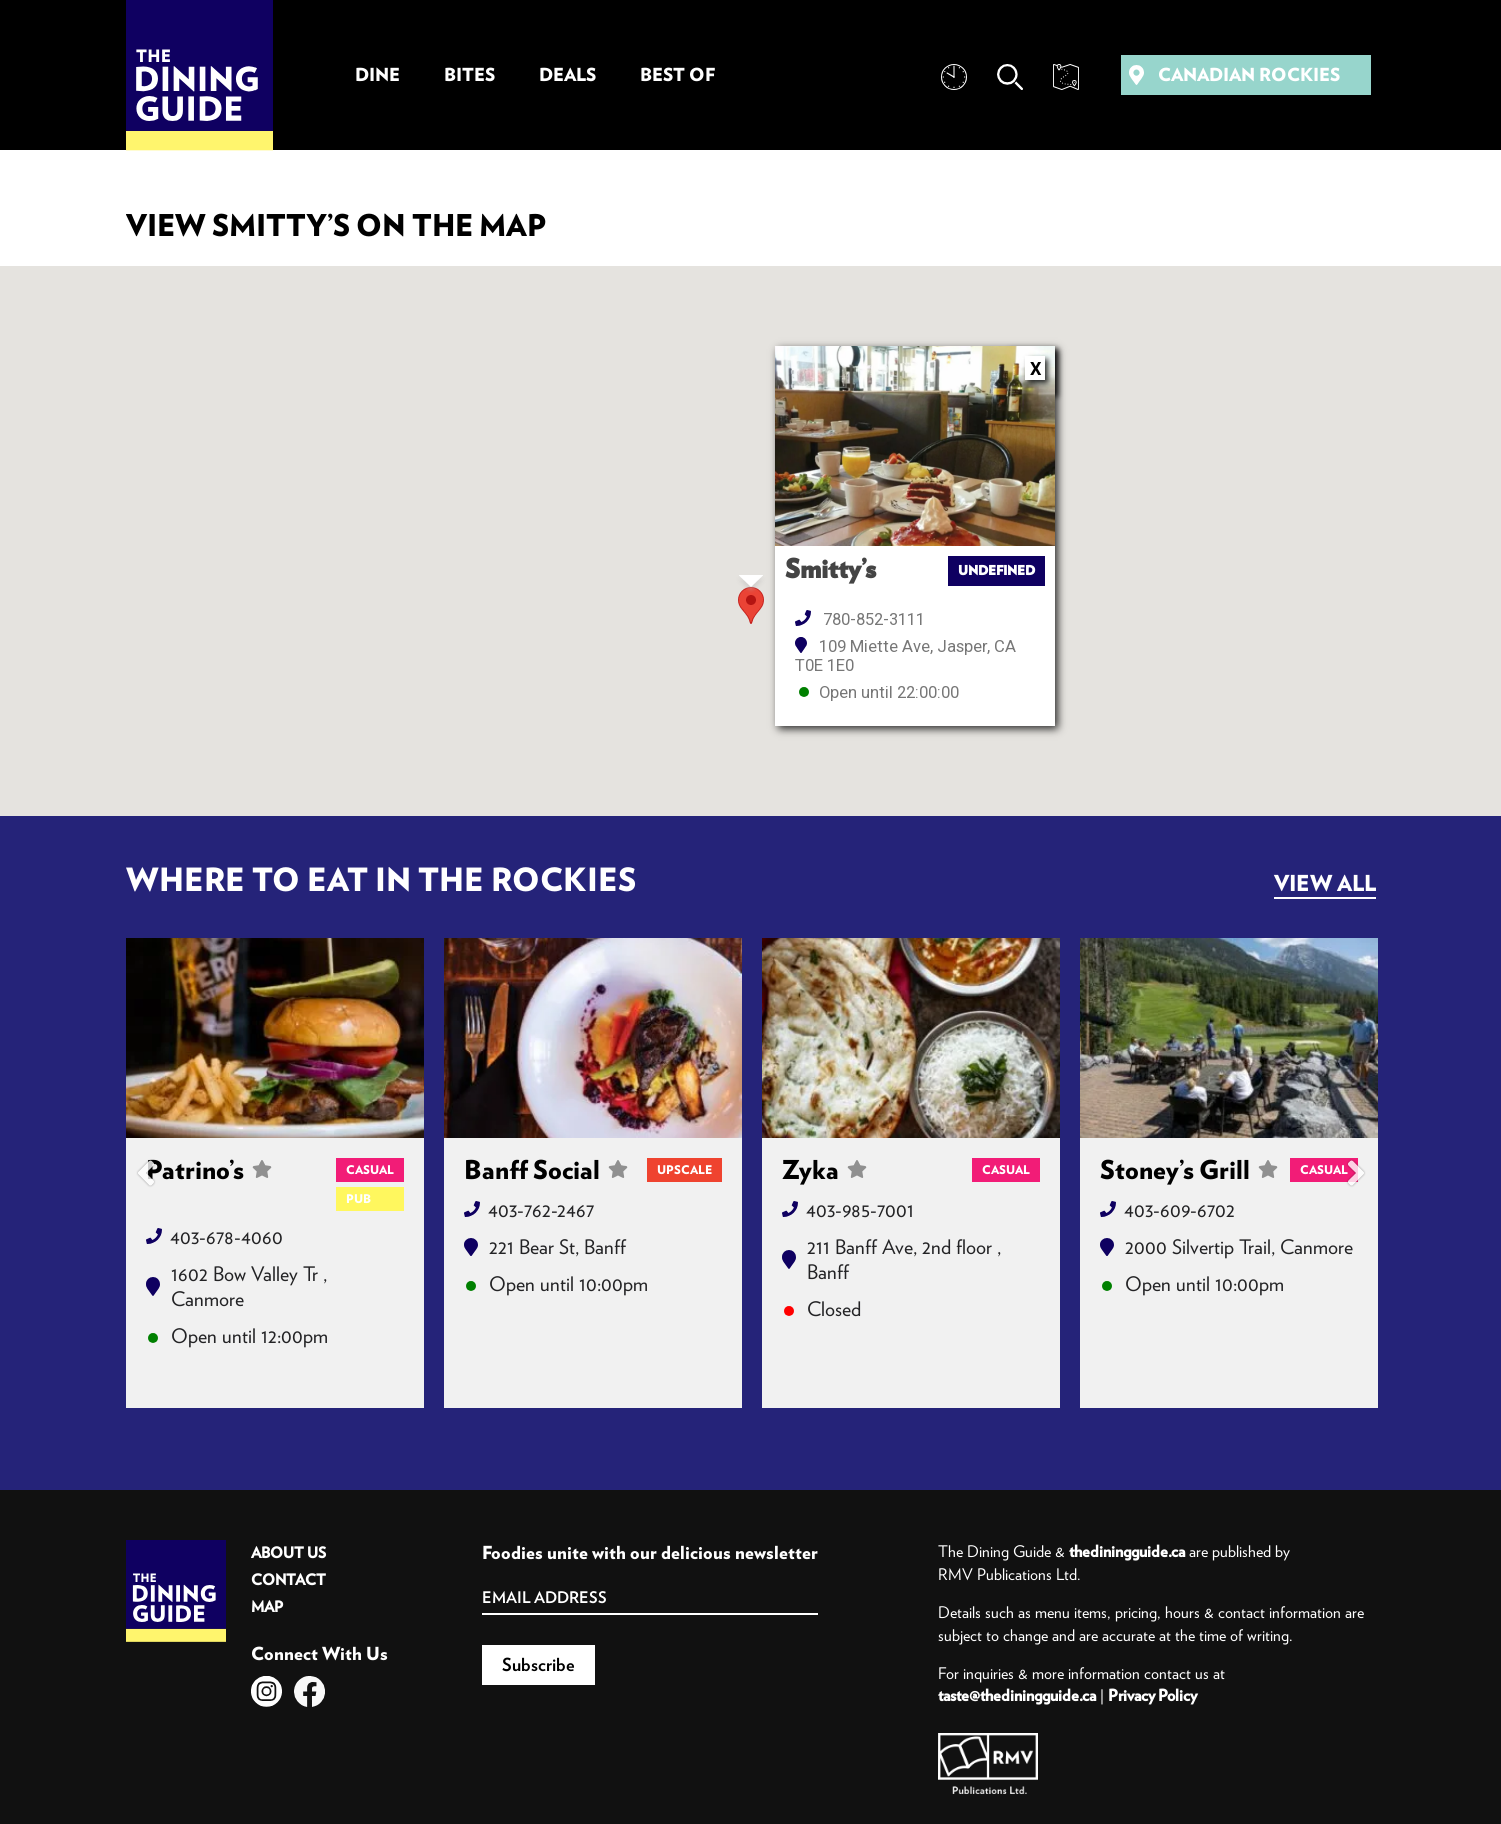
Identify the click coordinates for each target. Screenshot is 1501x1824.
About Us (288, 1552)
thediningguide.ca (1127, 1551)
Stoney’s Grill (1189, 1170)
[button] (751, 605)
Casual (370, 1169)
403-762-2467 (541, 1209)
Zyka (824, 1170)
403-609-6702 (1179, 1209)
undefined (996, 570)
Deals (567, 74)
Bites (469, 74)
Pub (358, 1198)
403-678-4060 (226, 1236)
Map (267, 1606)
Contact (288, 1579)
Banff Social (546, 1170)
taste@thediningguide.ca (1017, 1695)
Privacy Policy (1152, 1695)
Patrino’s (209, 1183)
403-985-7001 (860, 1209)
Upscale (684, 1169)
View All (1325, 883)
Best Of (677, 74)
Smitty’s (830, 569)
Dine (377, 74)
